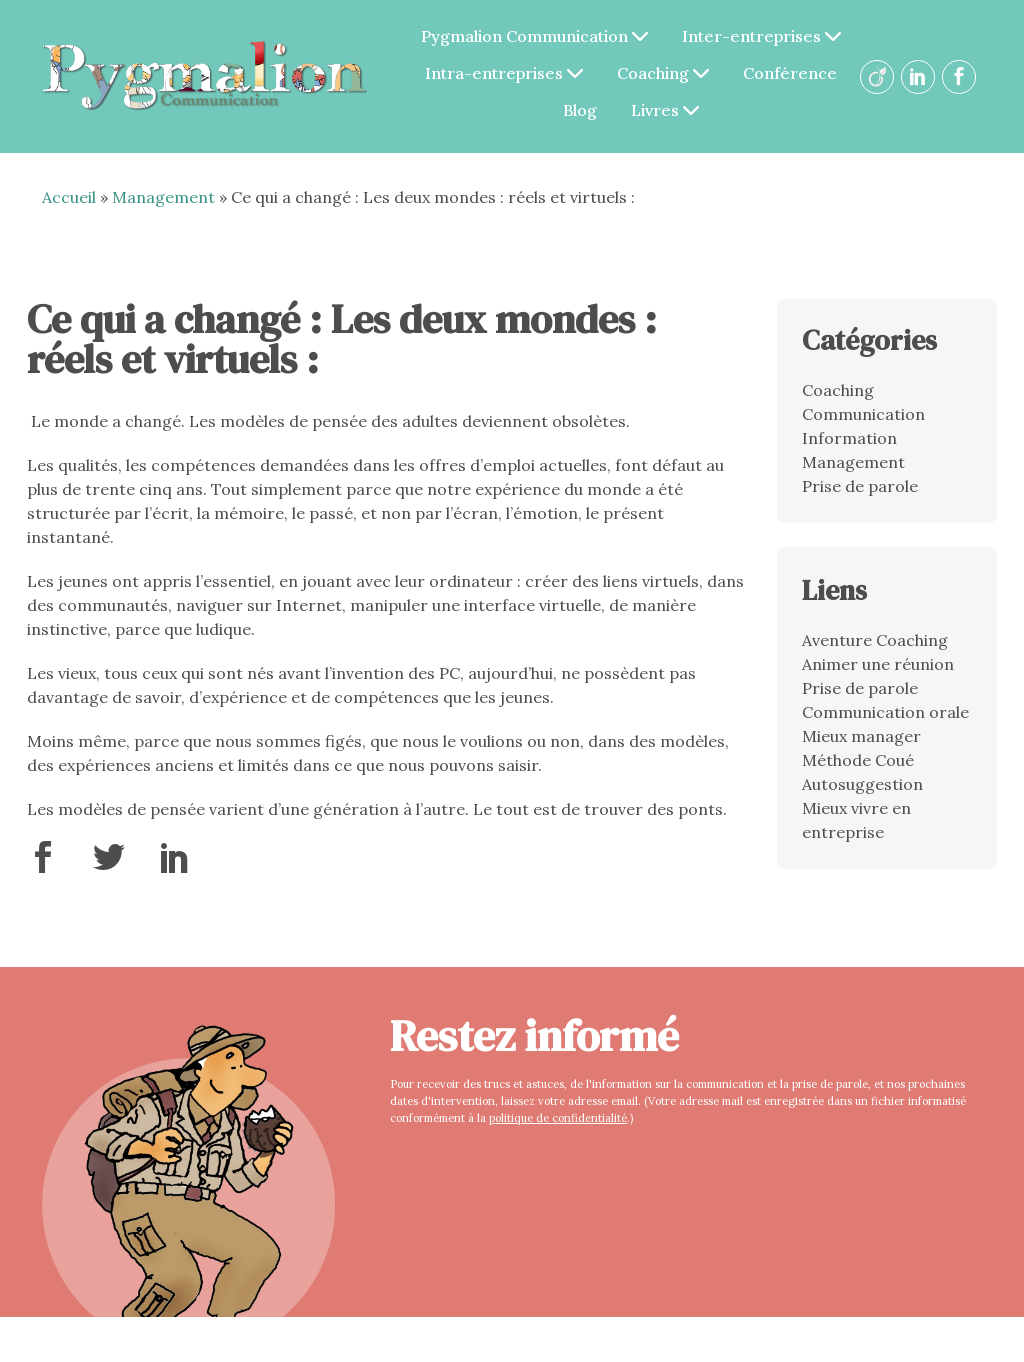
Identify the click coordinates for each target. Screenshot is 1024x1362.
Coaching (663, 73)
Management (163, 197)
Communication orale (885, 712)
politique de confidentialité (558, 1118)
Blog (580, 110)
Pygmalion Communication (534, 36)
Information (849, 438)
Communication (863, 414)
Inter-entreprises (761, 36)
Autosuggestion (862, 784)
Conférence (790, 73)
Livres (665, 110)
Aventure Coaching (875, 640)
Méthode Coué (858, 760)
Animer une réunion (878, 664)
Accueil (69, 197)
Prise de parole (860, 486)
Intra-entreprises (504, 73)
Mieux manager (861, 736)
